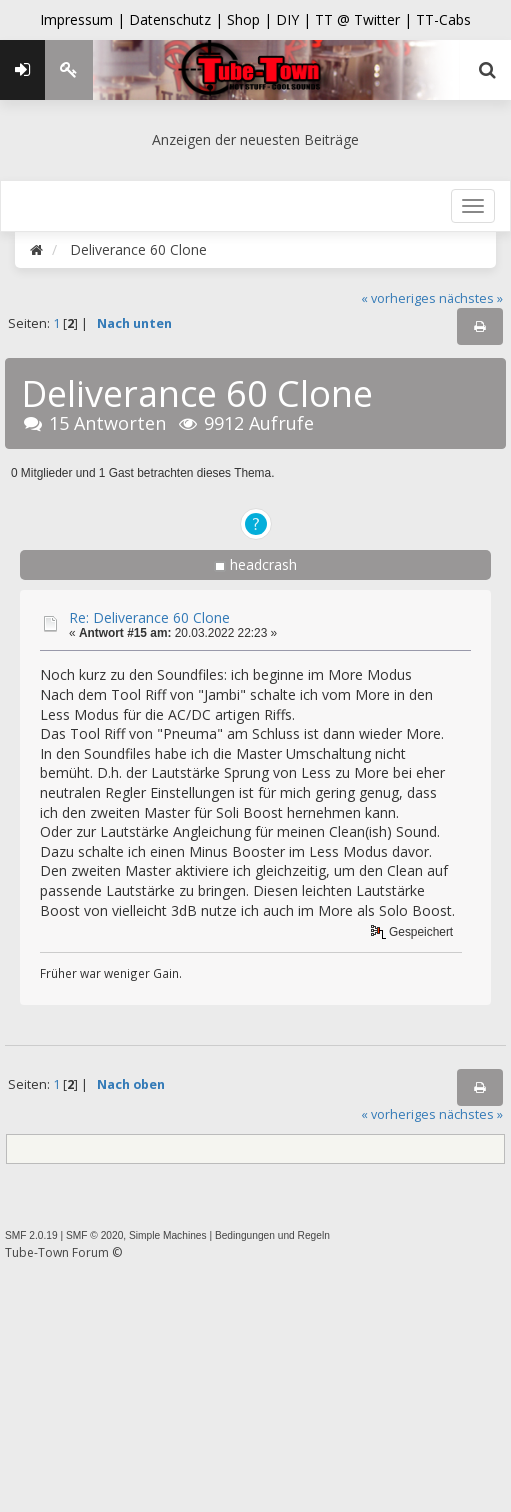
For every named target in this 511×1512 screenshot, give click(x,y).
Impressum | (84, 19)
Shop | (251, 19)
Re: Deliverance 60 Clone (149, 617)
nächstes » (471, 298)
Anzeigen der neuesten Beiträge (255, 139)
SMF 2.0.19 (31, 1235)
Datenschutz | (178, 19)
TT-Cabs (443, 19)
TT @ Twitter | (363, 19)
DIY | (295, 19)
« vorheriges (398, 298)
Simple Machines (168, 1235)
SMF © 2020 (94, 1235)
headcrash (263, 564)
